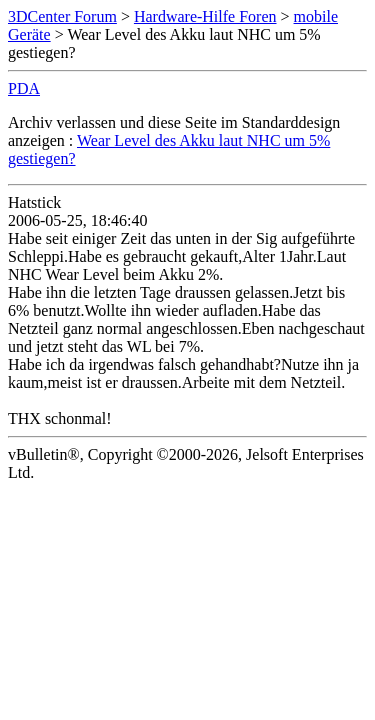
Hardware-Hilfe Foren (205, 16)
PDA (24, 88)
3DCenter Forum (62, 16)
